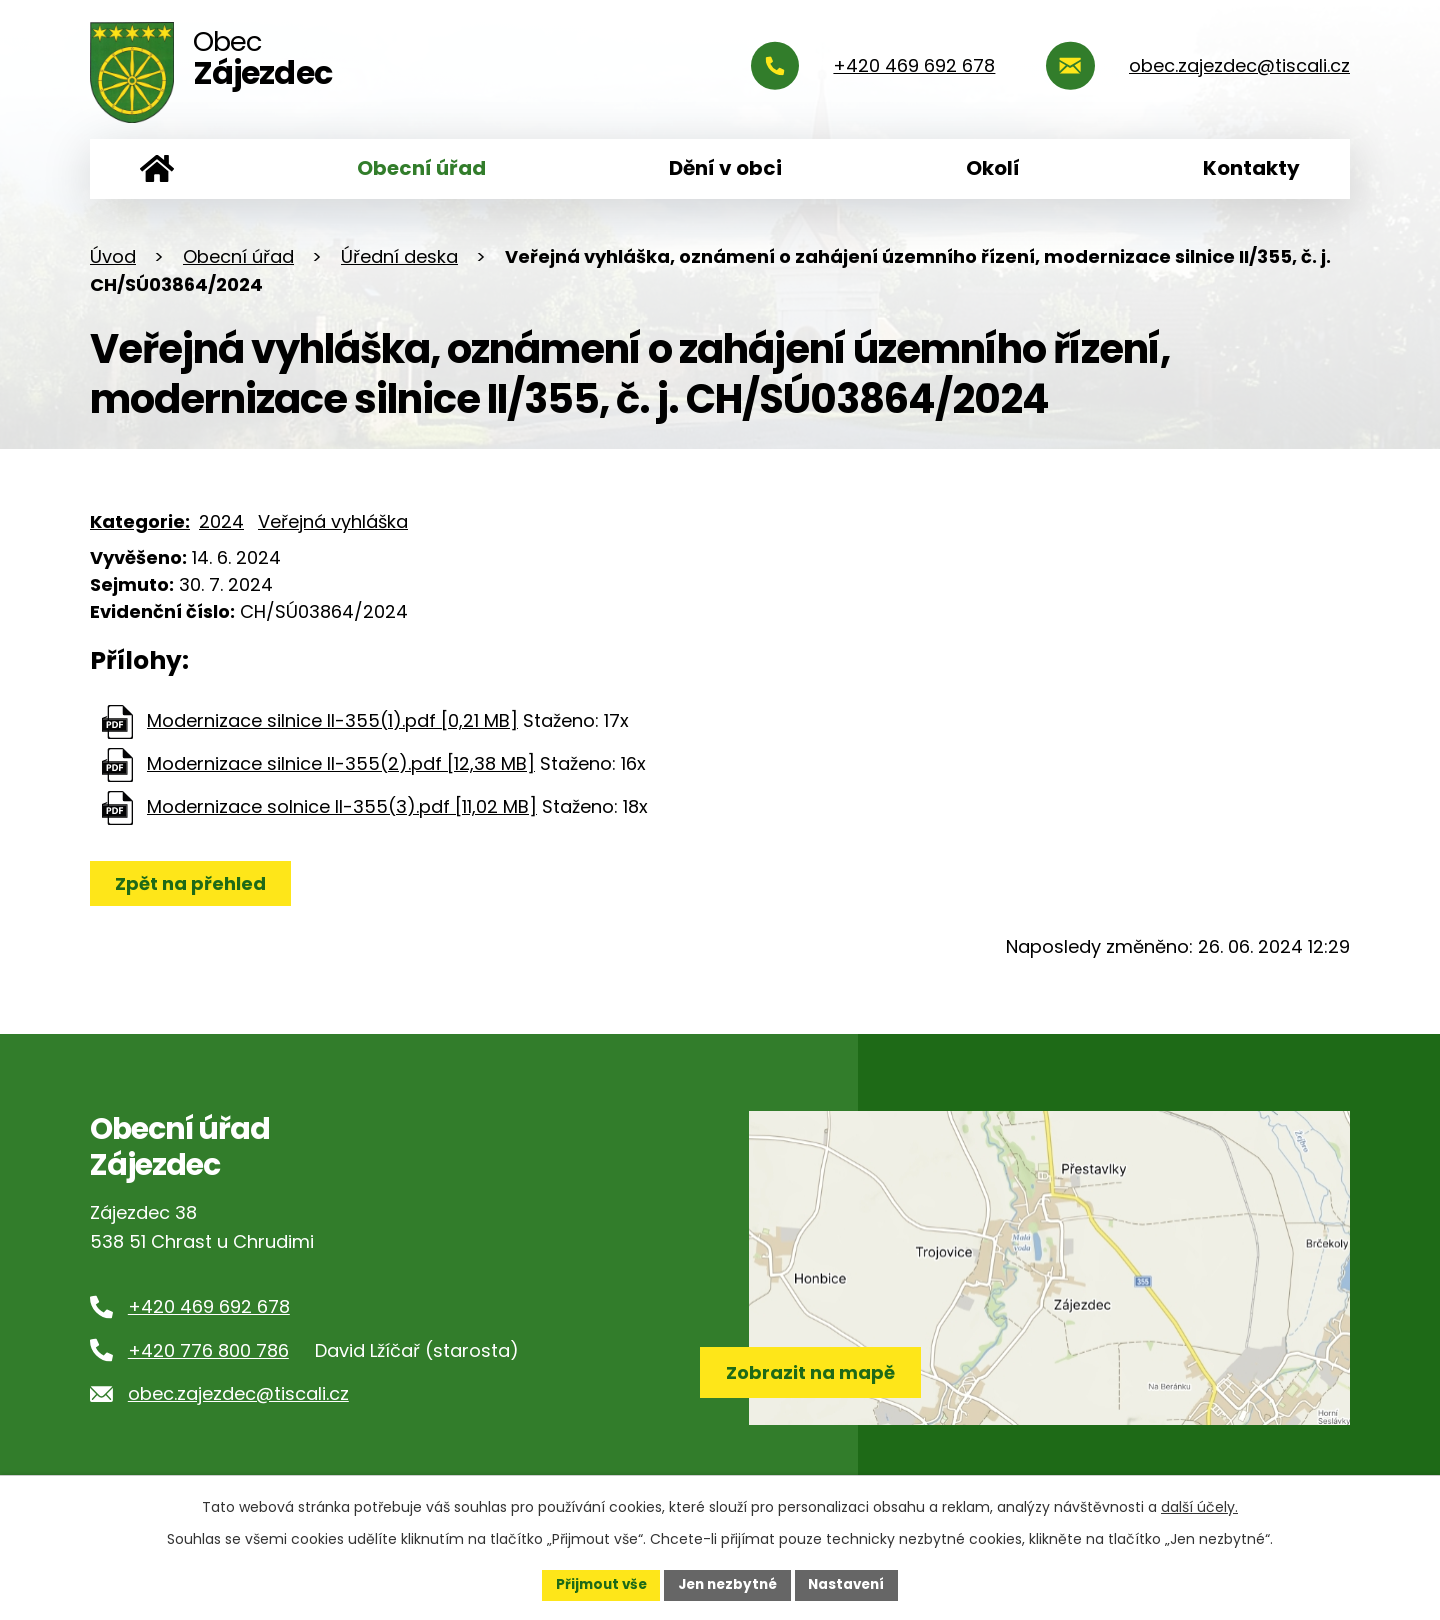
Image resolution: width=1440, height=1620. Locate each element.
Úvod (157, 169)
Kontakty (1251, 168)
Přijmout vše (595, 1584)
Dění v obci (725, 168)
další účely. (1199, 1506)
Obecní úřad (421, 168)
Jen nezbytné (727, 1584)
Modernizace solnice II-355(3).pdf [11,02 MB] (342, 806)
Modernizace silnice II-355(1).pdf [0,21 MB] (332, 720)
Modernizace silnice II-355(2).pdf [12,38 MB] (341, 763)
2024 (221, 521)
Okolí (993, 168)
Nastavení (852, 1584)
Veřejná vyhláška (333, 521)
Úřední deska (399, 256)
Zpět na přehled (192, 883)
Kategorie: (140, 521)
